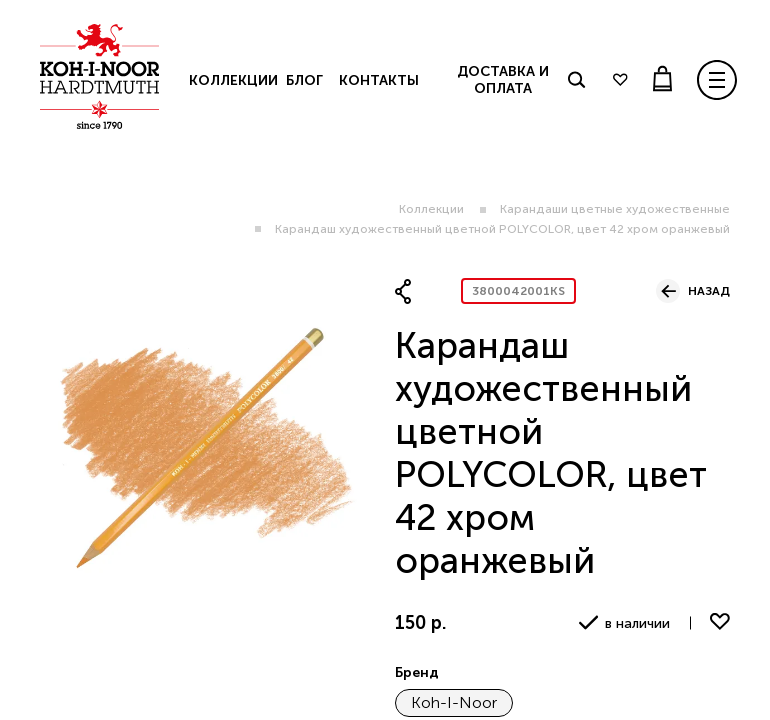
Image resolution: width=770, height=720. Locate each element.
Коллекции (431, 209)
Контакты (379, 80)
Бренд (417, 672)
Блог (304, 80)
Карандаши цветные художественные (615, 209)
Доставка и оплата (503, 80)
